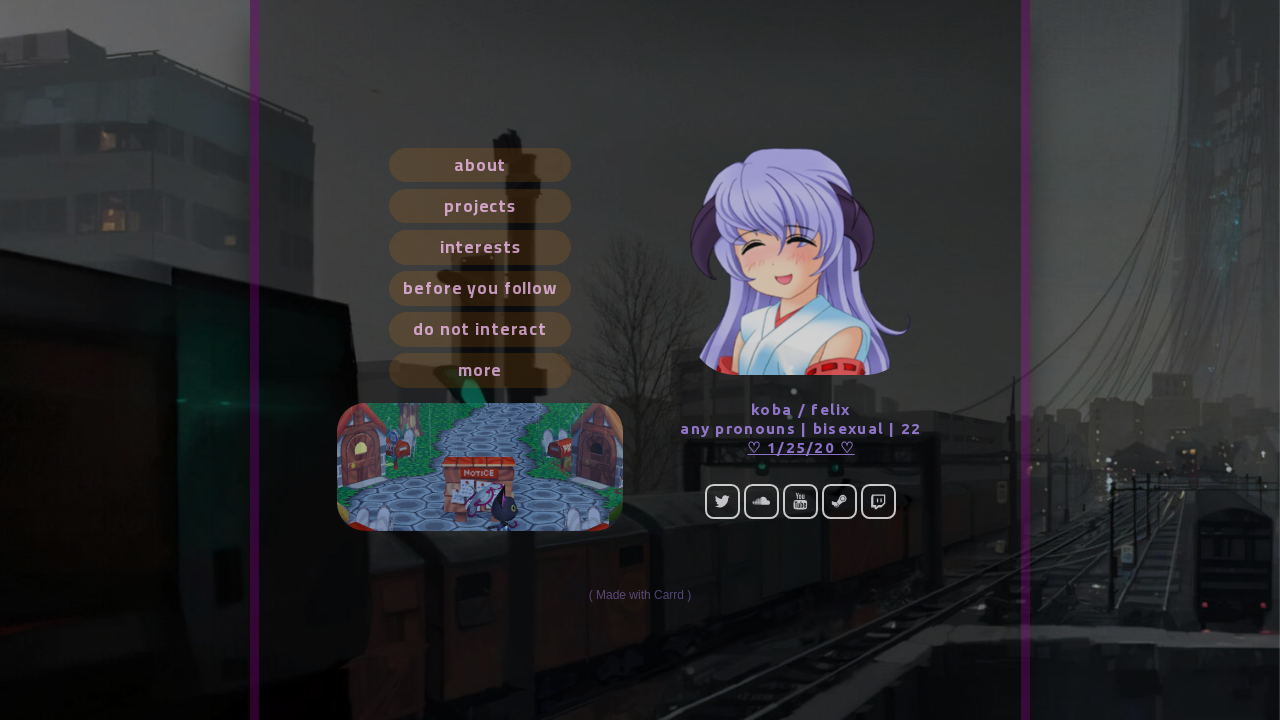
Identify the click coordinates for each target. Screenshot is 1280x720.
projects (480, 205)
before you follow (480, 287)
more (480, 369)
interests (480, 246)
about (480, 164)
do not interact (480, 328)
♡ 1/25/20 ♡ (800, 447)
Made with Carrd (640, 595)
